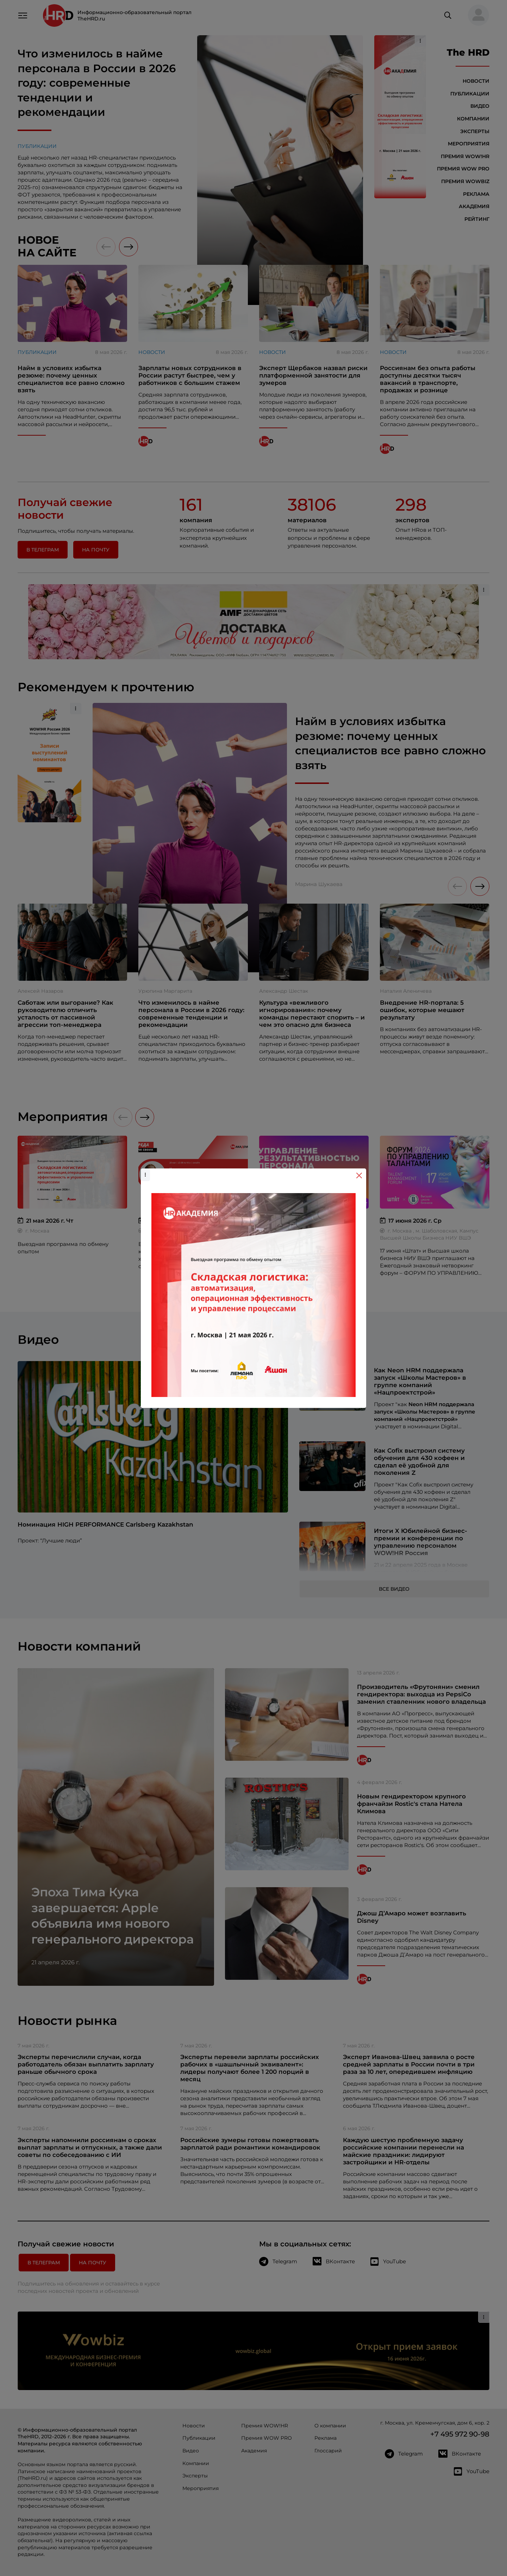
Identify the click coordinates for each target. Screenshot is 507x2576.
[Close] (359, 1175)
